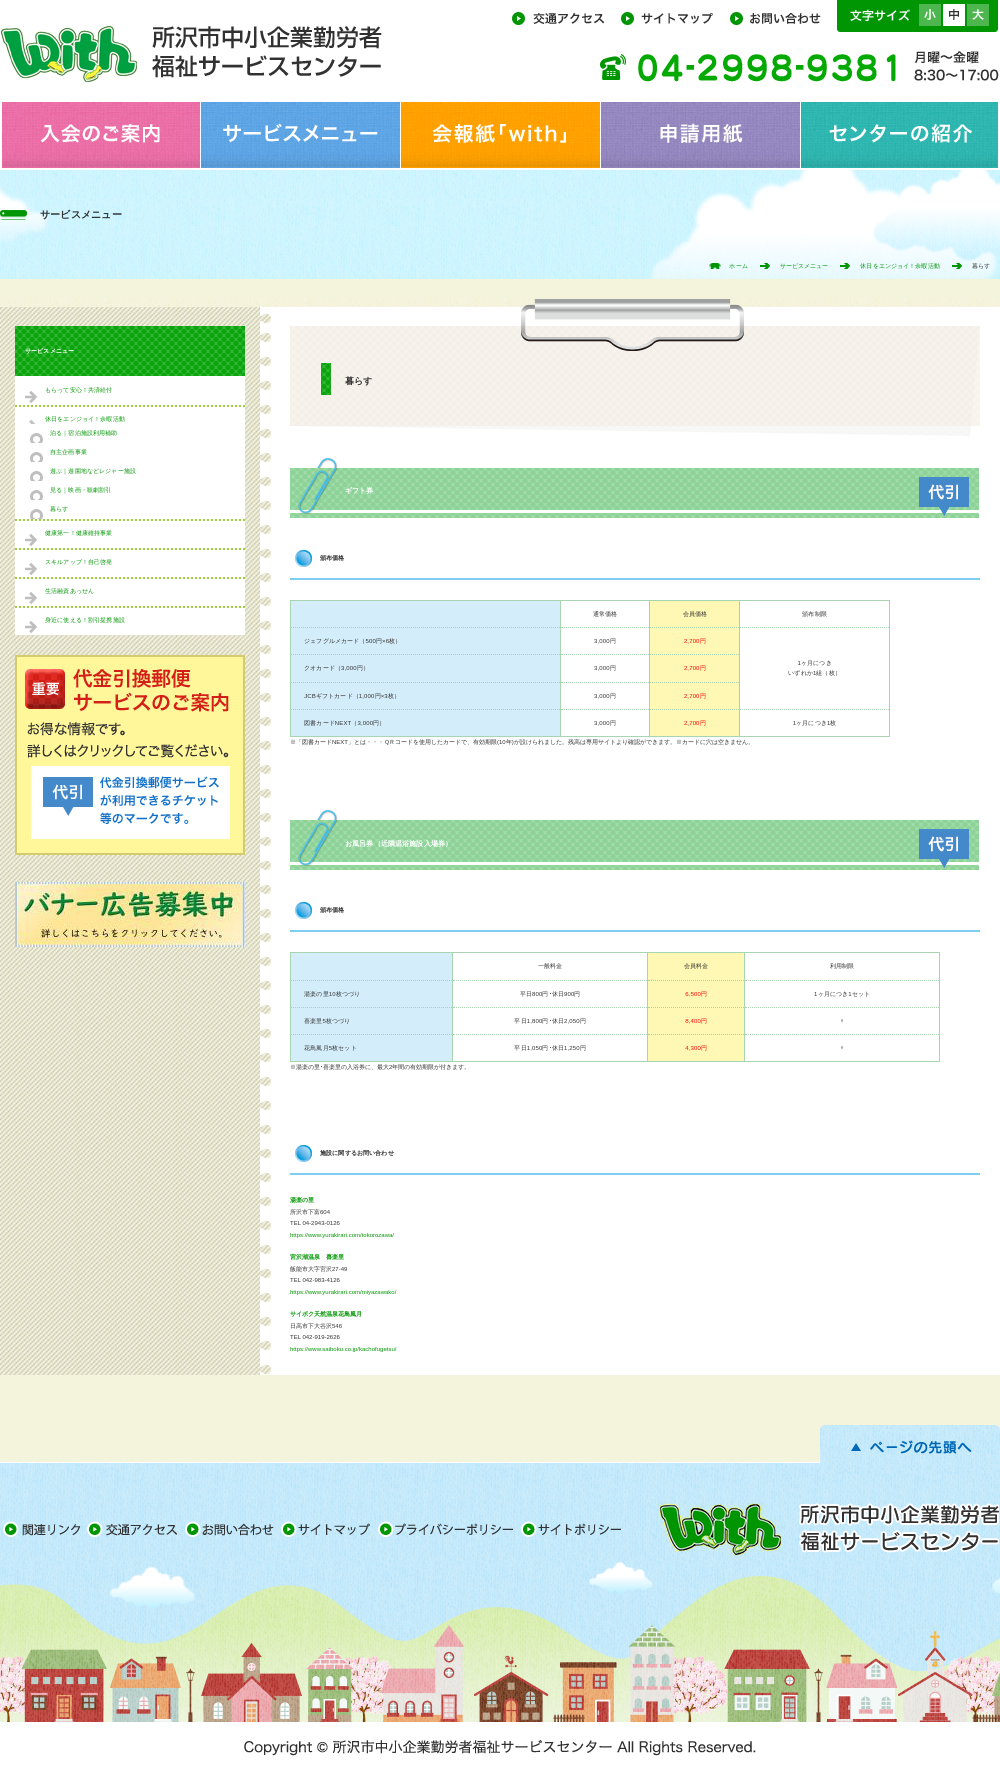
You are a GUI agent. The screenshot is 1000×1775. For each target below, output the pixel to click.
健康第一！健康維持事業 (79, 533)
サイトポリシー (574, 1529)
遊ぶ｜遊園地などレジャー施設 (93, 471)
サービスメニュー (300, 135)
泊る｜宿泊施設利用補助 (84, 433)
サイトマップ (673, 17)
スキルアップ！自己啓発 (79, 562)
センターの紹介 (900, 135)
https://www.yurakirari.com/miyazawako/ (343, 1292)
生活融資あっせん (69, 591)
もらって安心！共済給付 (79, 390)
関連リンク (43, 1529)
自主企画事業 (68, 452)
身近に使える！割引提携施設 (85, 620)
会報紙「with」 (500, 135)
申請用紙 (700, 135)
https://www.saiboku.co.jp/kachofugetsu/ (343, 1349)
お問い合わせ (781, 17)
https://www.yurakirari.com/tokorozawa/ (342, 1235)
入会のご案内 (100, 135)
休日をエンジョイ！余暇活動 (900, 266)
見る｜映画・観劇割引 (80, 490)
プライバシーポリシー (449, 1529)
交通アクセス (564, 17)
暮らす (59, 509)
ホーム (738, 266)
